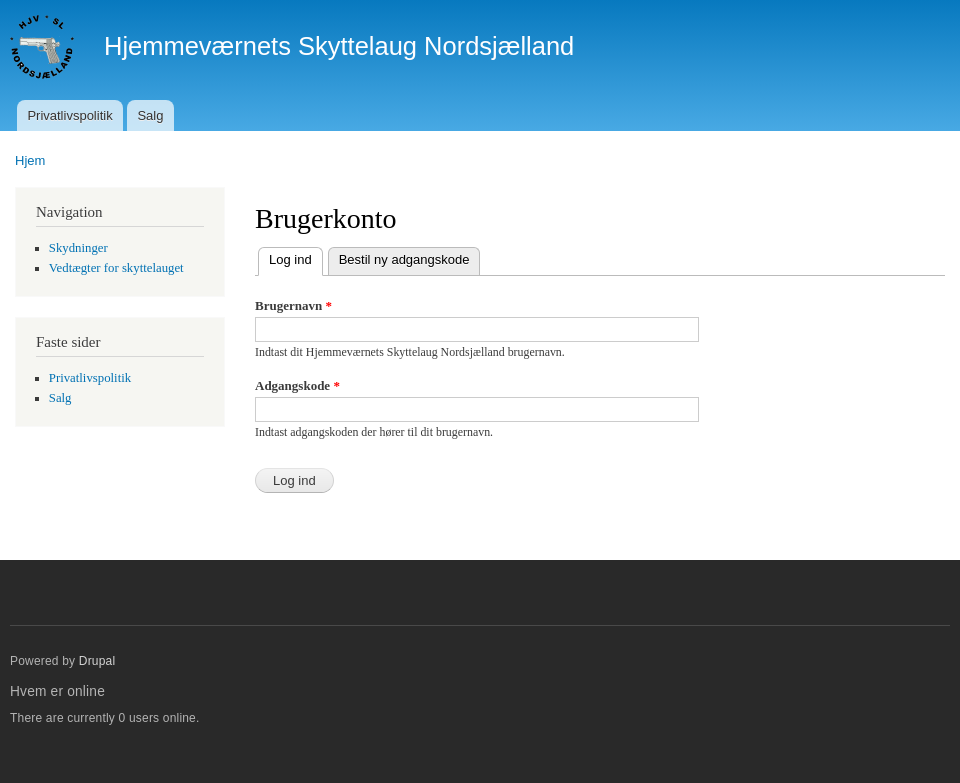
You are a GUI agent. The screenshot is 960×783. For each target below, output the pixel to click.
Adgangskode (297, 385)
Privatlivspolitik (69, 115)
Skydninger (78, 248)
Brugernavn (293, 305)
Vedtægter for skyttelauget (116, 268)
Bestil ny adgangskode (404, 259)
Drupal (97, 661)
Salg (150, 115)
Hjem (30, 160)
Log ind (296, 257)
